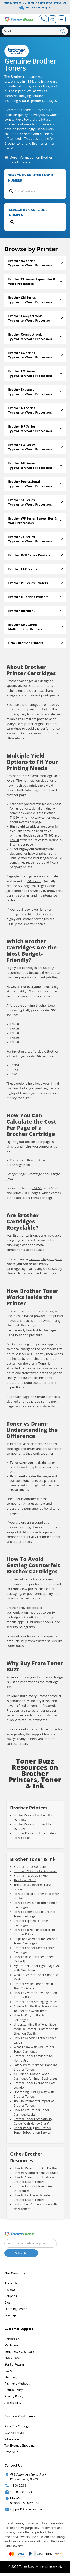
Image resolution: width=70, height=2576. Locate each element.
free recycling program (45, 1259)
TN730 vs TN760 (25, 1880)
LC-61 (14, 1074)
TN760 (14, 840)
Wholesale (11, 2439)
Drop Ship (11, 2452)
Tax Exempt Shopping (19, 2445)
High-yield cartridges (22, 967)
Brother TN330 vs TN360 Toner (35, 1871)
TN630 (14, 817)
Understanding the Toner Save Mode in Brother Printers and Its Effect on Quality (36, 2028)
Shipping (10, 2377)
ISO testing (35, 881)
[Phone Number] (43, 19)
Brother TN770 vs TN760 (31, 1876)
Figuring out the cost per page (29, 1141)
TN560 (14, 1042)
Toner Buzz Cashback (19, 2352)
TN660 (48, 835)
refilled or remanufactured (35, 1705)
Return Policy (13, 2390)
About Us (10, 2283)
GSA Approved (14, 2433)
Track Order (12, 2358)
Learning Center (15, 2309)
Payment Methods (17, 2383)
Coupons (10, 2296)
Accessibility (12, 2403)
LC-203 (14, 1070)
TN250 (14, 1024)
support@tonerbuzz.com (27, 2509)
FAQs (8, 2371)
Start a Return (14, 2364)
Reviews (10, 2290)
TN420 (14, 1029)
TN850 (37, 1188)
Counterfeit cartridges (23, 1579)
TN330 (14, 1033)
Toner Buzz (18, 1696)
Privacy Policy (13, 2396)
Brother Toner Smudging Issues (35, 2002)
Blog (7, 2302)
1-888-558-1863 (21, 2492)
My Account (12, 2345)
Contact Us (12, 2339)
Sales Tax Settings (16, 2426)
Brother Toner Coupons (30, 1867)
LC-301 (14, 1065)
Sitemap (10, 2315)
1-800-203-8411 (21, 2485)
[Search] (35, 31)
